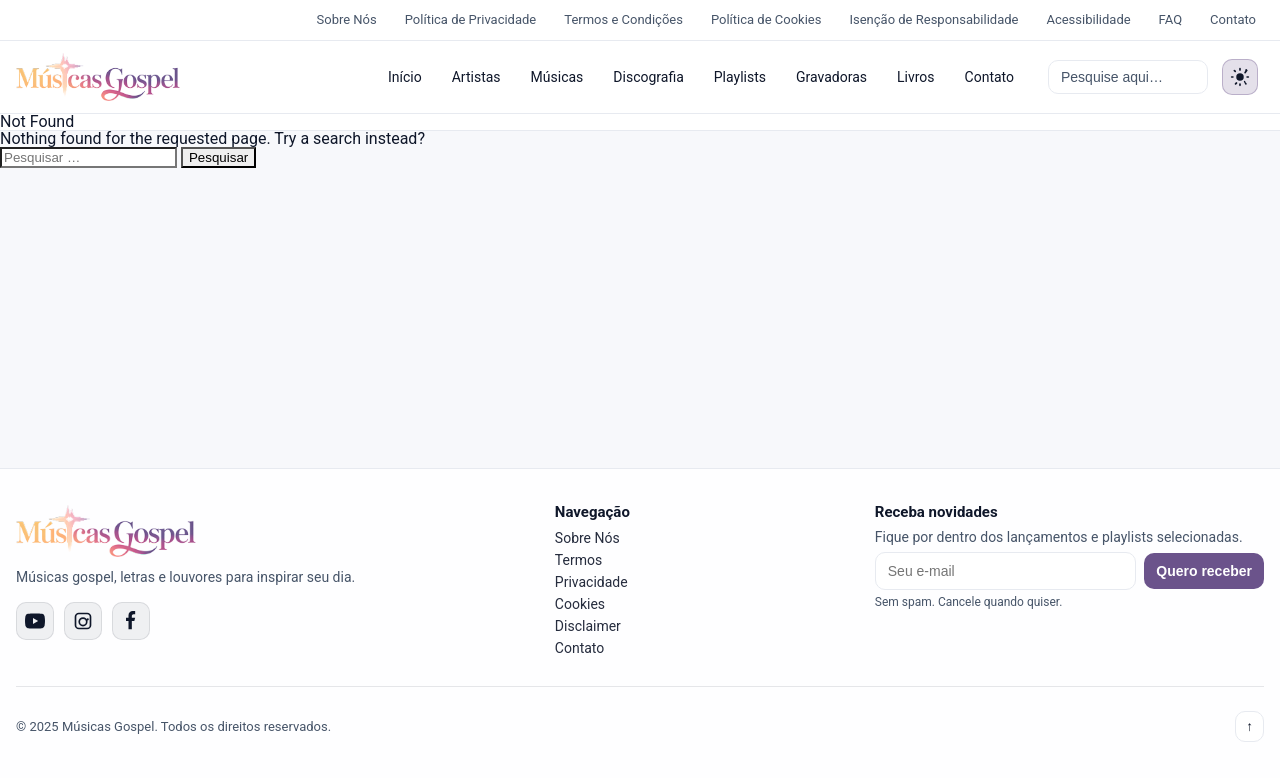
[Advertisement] (640, 318)
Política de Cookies (766, 19)
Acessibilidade (1088, 19)
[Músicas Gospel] (98, 77)
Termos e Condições (623, 19)
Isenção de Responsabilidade (933, 19)
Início (405, 77)
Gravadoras (831, 77)
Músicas (557, 77)
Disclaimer (588, 626)
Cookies (580, 604)
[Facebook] (131, 621)
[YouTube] (35, 621)
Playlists (740, 77)
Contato (1233, 19)
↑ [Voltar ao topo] (1249, 726)
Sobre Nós (347, 19)
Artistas (476, 77)
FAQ (1170, 19)
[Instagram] (83, 621)
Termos (578, 560)
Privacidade (591, 582)
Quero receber (1204, 571)
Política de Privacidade (471, 19)
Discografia (648, 77)
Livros (916, 77)
